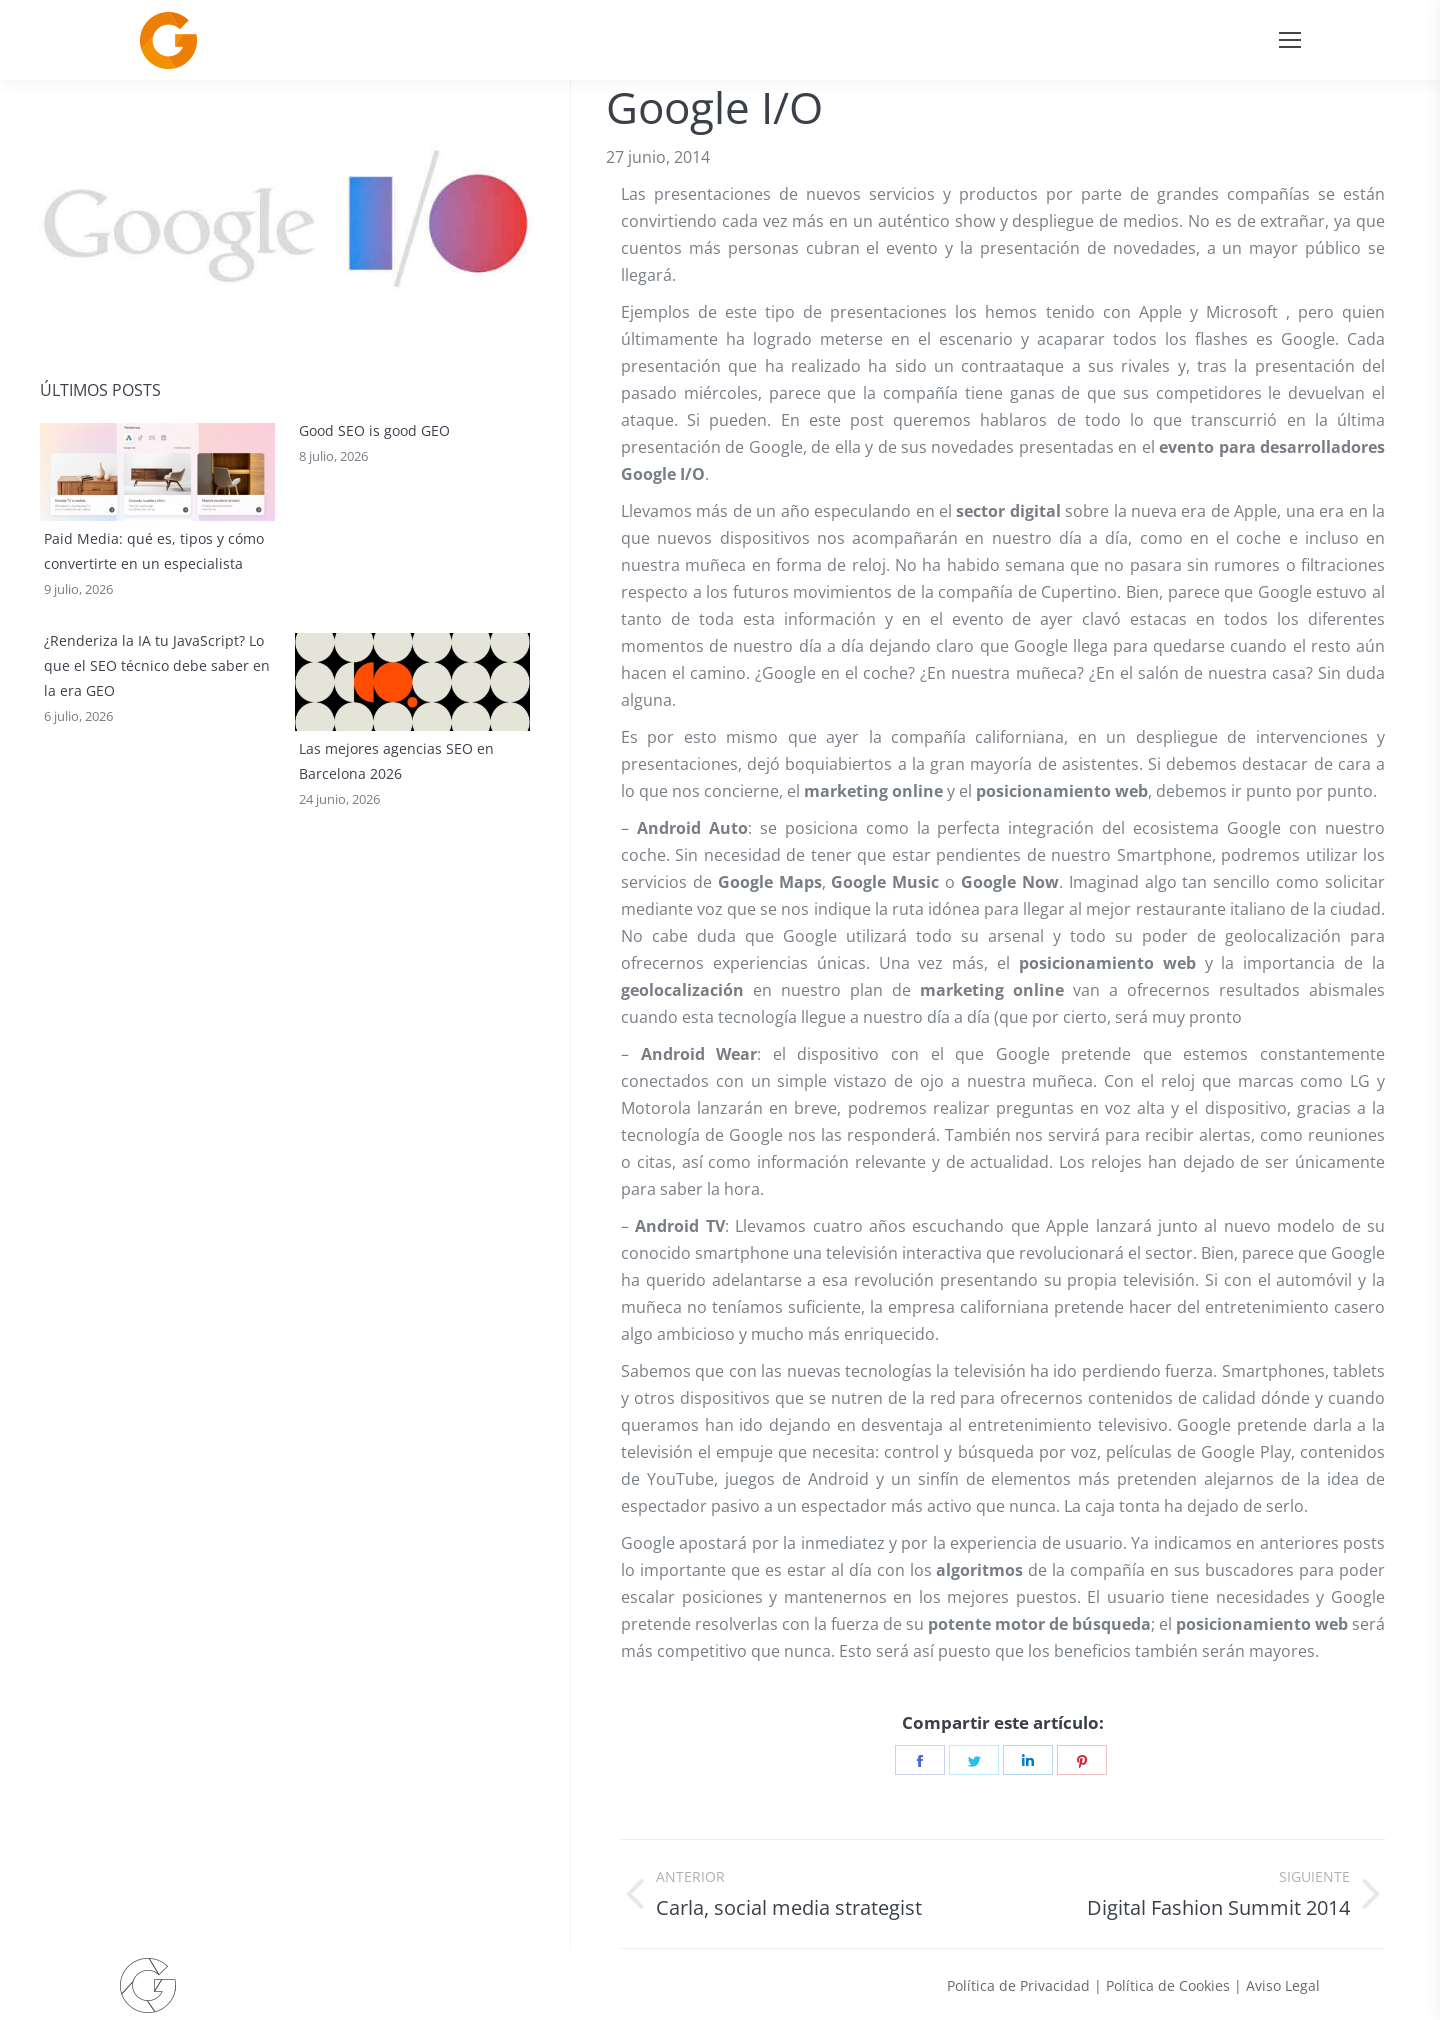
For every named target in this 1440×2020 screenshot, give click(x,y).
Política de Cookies (1168, 1985)
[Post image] (157, 472)
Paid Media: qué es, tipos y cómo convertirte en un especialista (154, 551)
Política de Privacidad (1018, 1985)
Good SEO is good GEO (374, 538)
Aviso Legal (1283, 1985)
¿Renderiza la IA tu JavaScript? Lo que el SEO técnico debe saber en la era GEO (157, 773)
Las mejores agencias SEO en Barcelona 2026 (396, 761)
